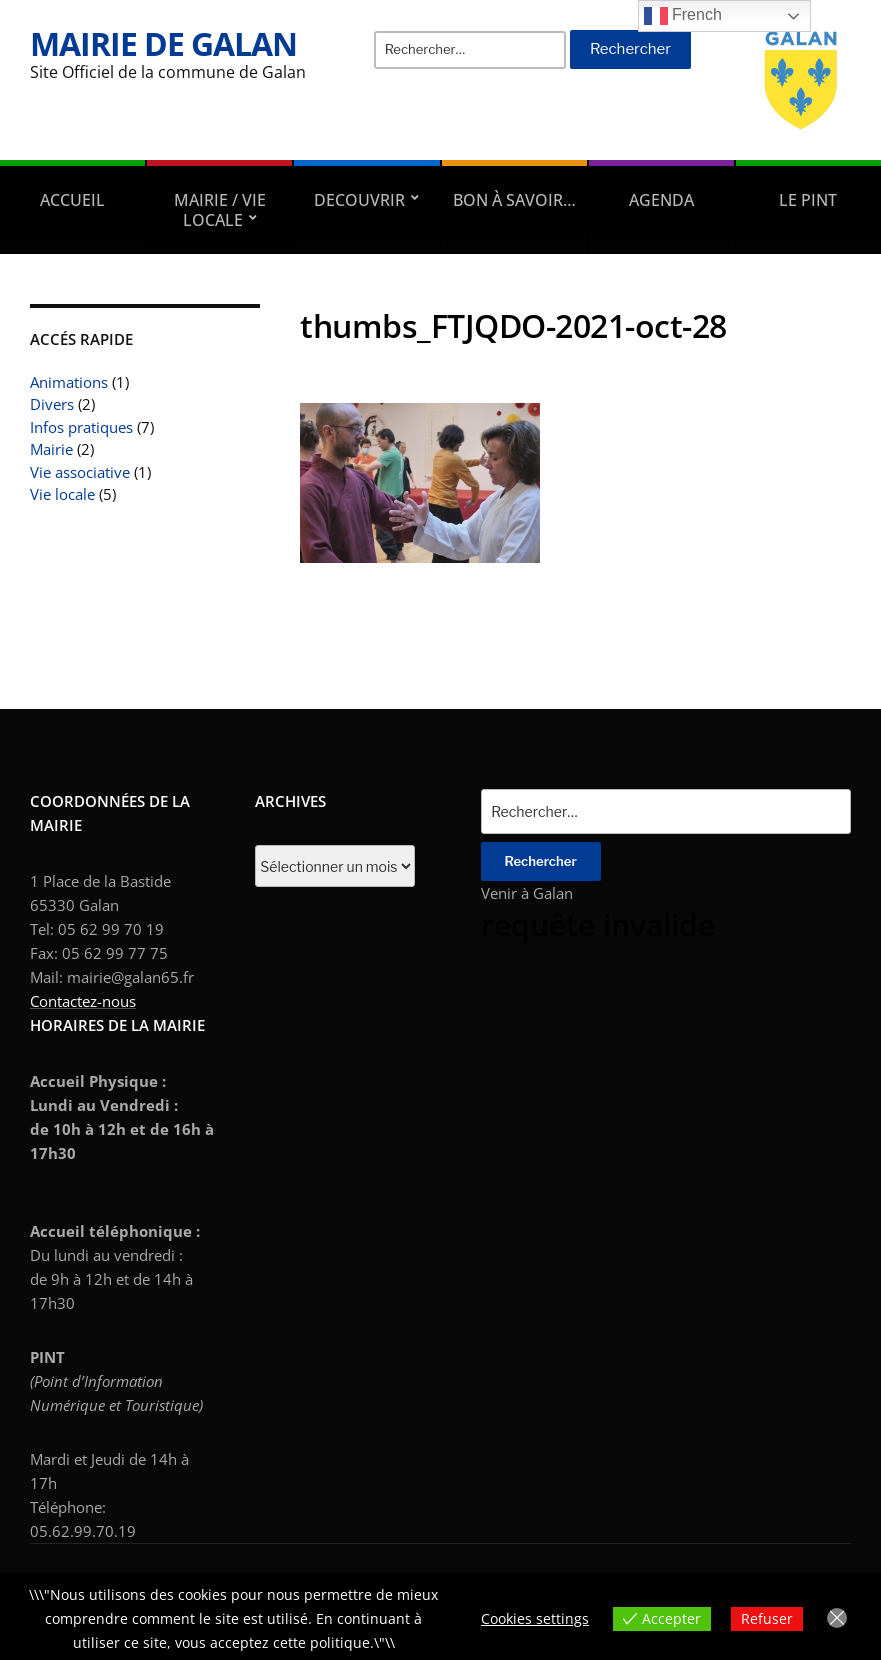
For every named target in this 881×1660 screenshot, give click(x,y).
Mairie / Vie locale (220, 210)
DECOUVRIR (359, 200)
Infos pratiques (81, 427)
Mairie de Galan (163, 43)
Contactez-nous (83, 1001)
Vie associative (80, 472)
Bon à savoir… (514, 200)
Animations (69, 382)
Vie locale (62, 494)
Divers (52, 404)
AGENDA (661, 200)
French (683, 16)
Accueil (72, 200)
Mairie (51, 449)
